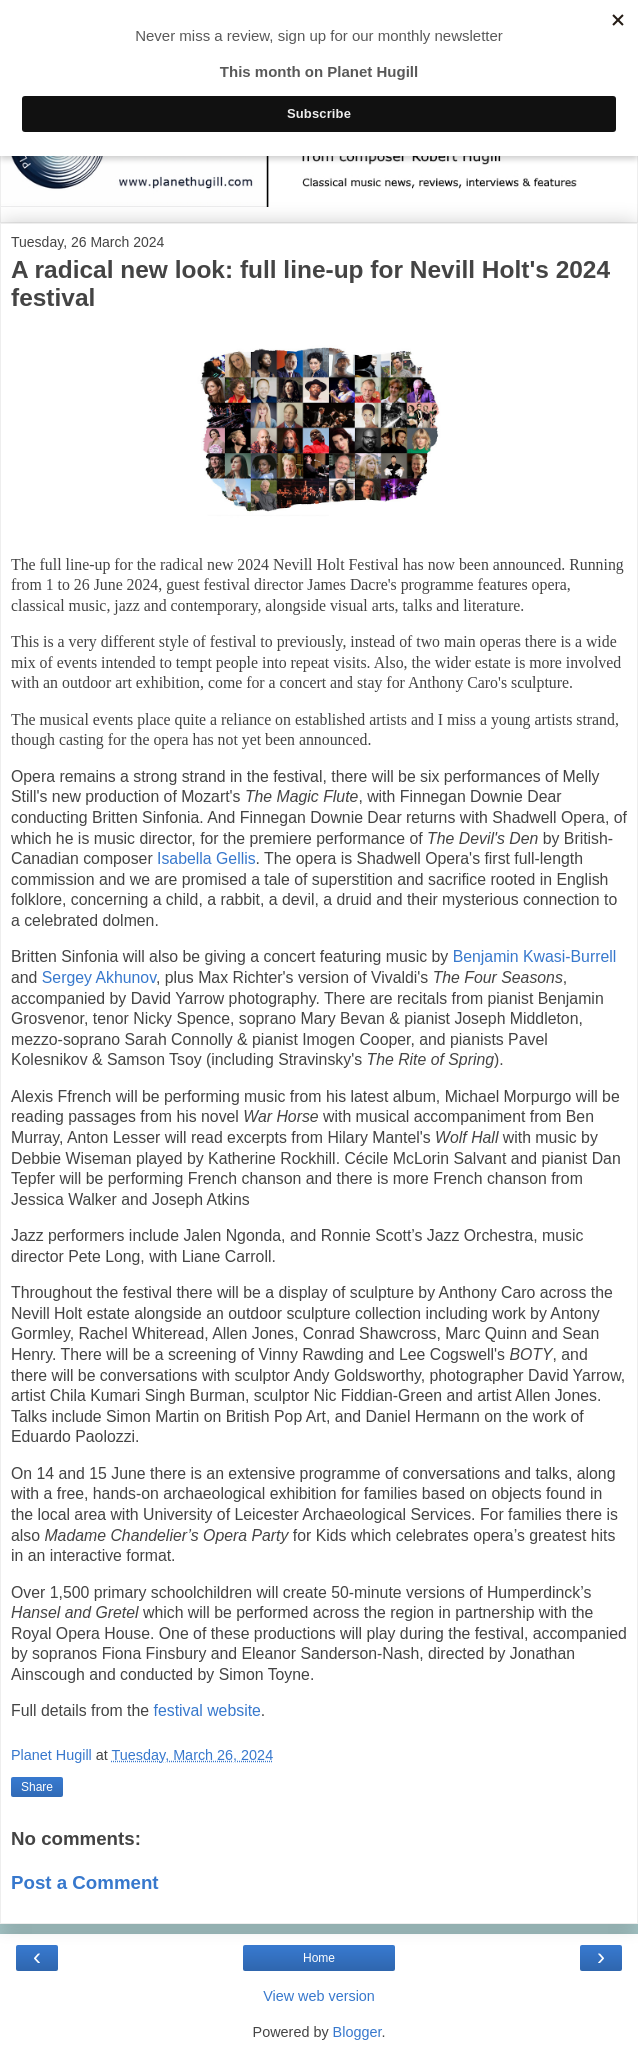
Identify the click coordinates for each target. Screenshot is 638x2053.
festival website (207, 1710)
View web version (319, 1996)
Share (37, 1787)
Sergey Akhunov (99, 977)
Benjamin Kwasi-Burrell (535, 956)
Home (319, 1958)
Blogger (357, 2032)
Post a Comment (85, 1882)
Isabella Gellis (206, 858)
